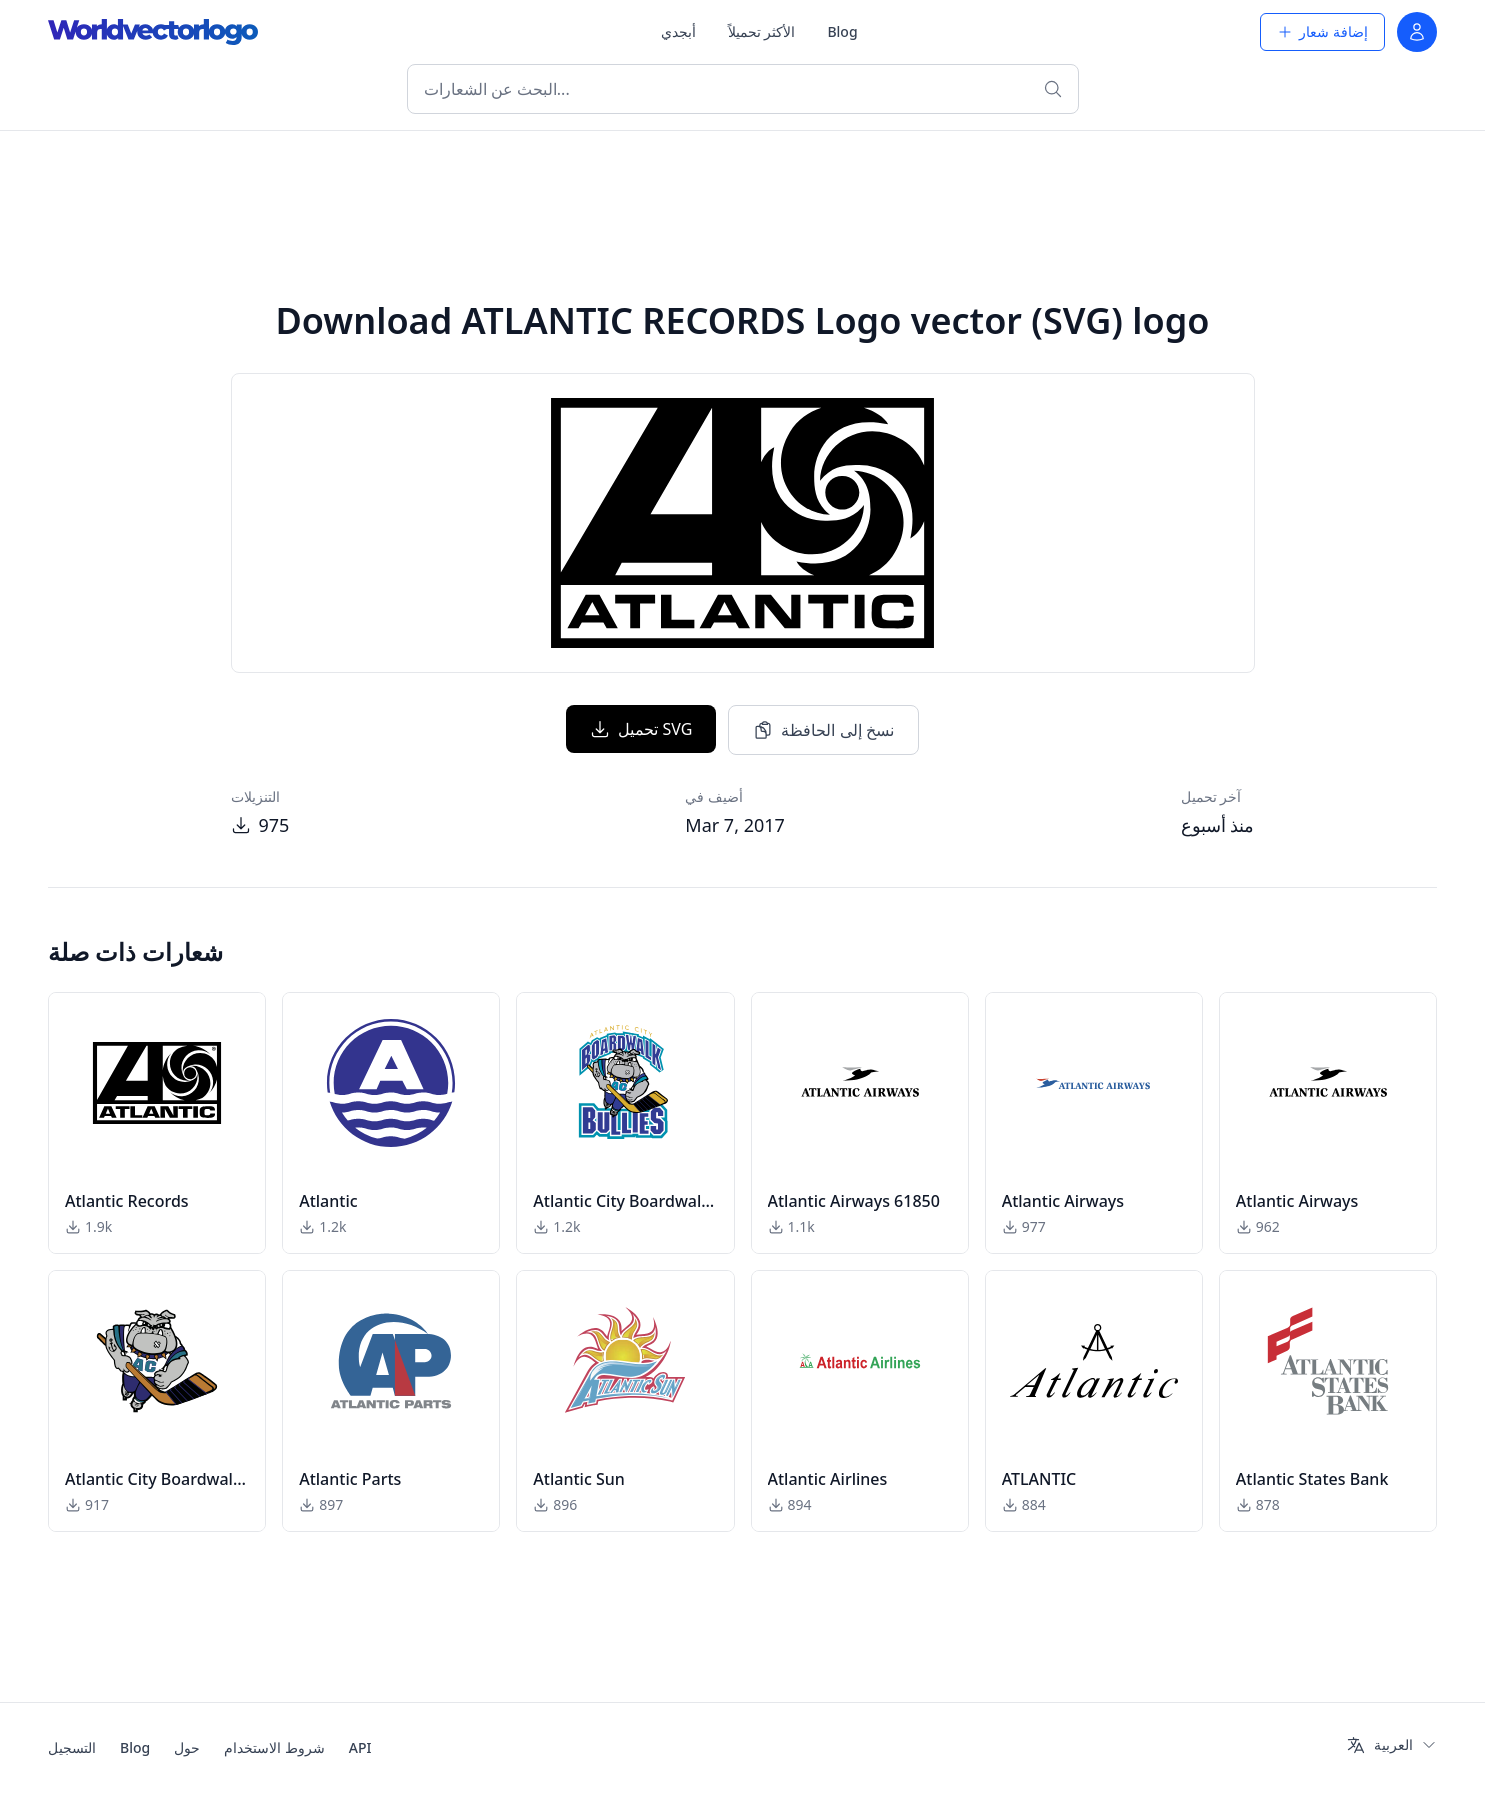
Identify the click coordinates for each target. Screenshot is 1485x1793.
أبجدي (678, 31)
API (360, 1747)
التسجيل (72, 1747)
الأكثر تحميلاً (762, 31)
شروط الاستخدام (274, 1747)
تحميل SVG (641, 729)
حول (187, 1747)
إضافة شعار (1322, 31)
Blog (842, 31)
